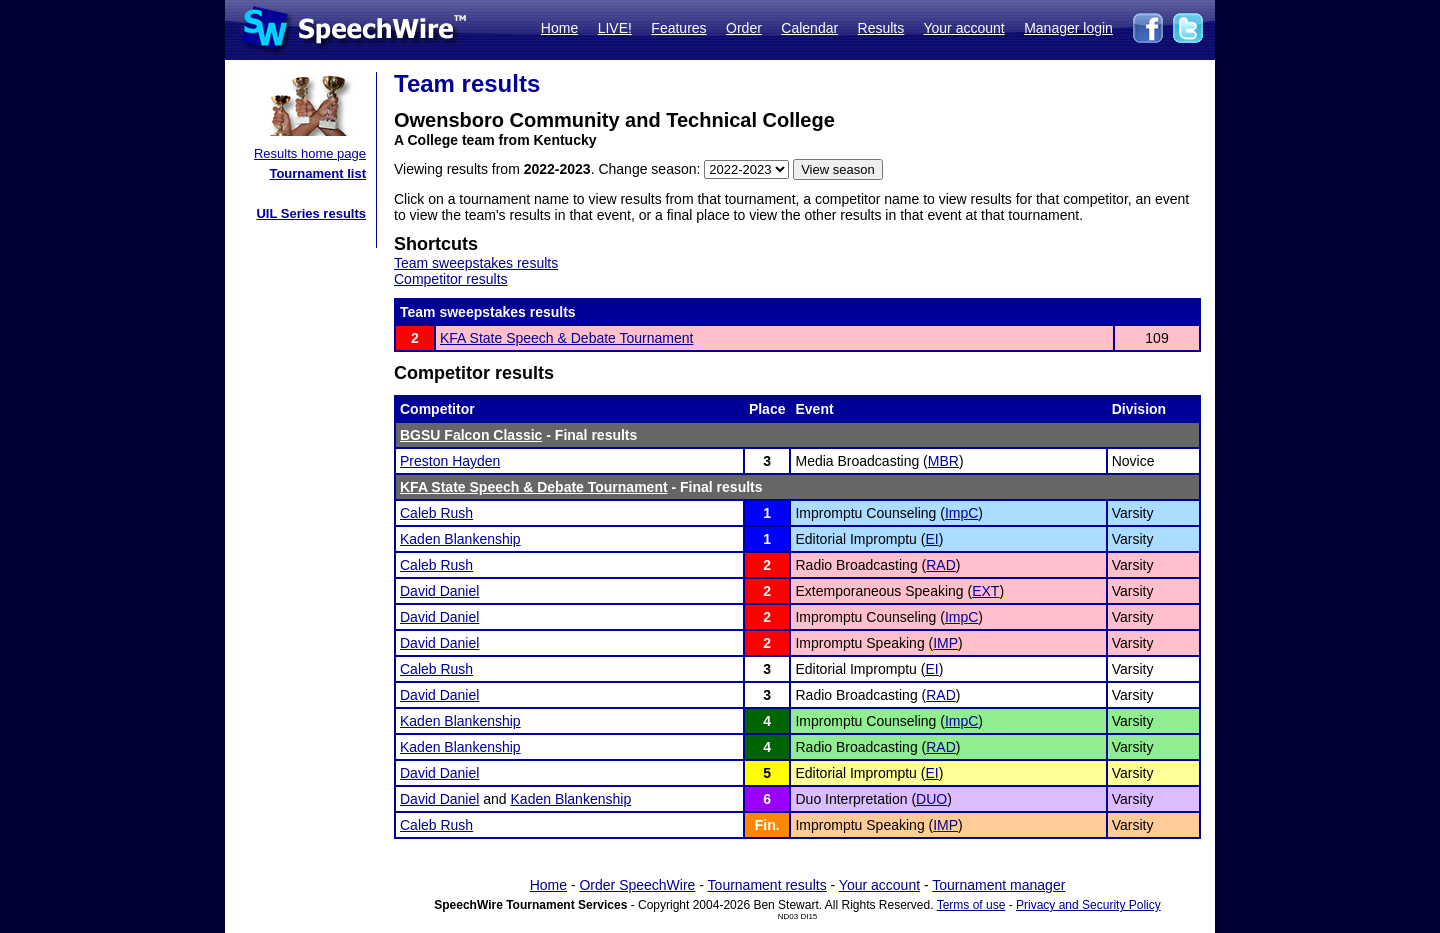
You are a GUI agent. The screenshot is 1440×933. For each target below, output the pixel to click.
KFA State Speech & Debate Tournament (566, 338)
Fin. (767, 825)
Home (559, 28)
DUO (931, 799)
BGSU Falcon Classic (471, 435)
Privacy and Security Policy (1088, 905)
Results (881, 28)
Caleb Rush (436, 513)
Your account (963, 28)
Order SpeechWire (637, 885)
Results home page (310, 153)
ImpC (961, 513)
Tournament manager (998, 885)
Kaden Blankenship (460, 539)
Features (678, 28)
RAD (941, 565)
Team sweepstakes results (476, 263)
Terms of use (971, 905)
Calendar (809, 28)
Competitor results (451, 279)
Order (744, 28)
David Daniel (439, 591)
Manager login (1068, 28)
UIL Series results (311, 213)
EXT (985, 591)
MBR (943, 461)
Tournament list (317, 173)
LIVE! (615, 28)
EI (931, 539)
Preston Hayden (450, 461)
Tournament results (767, 885)
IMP (945, 643)
